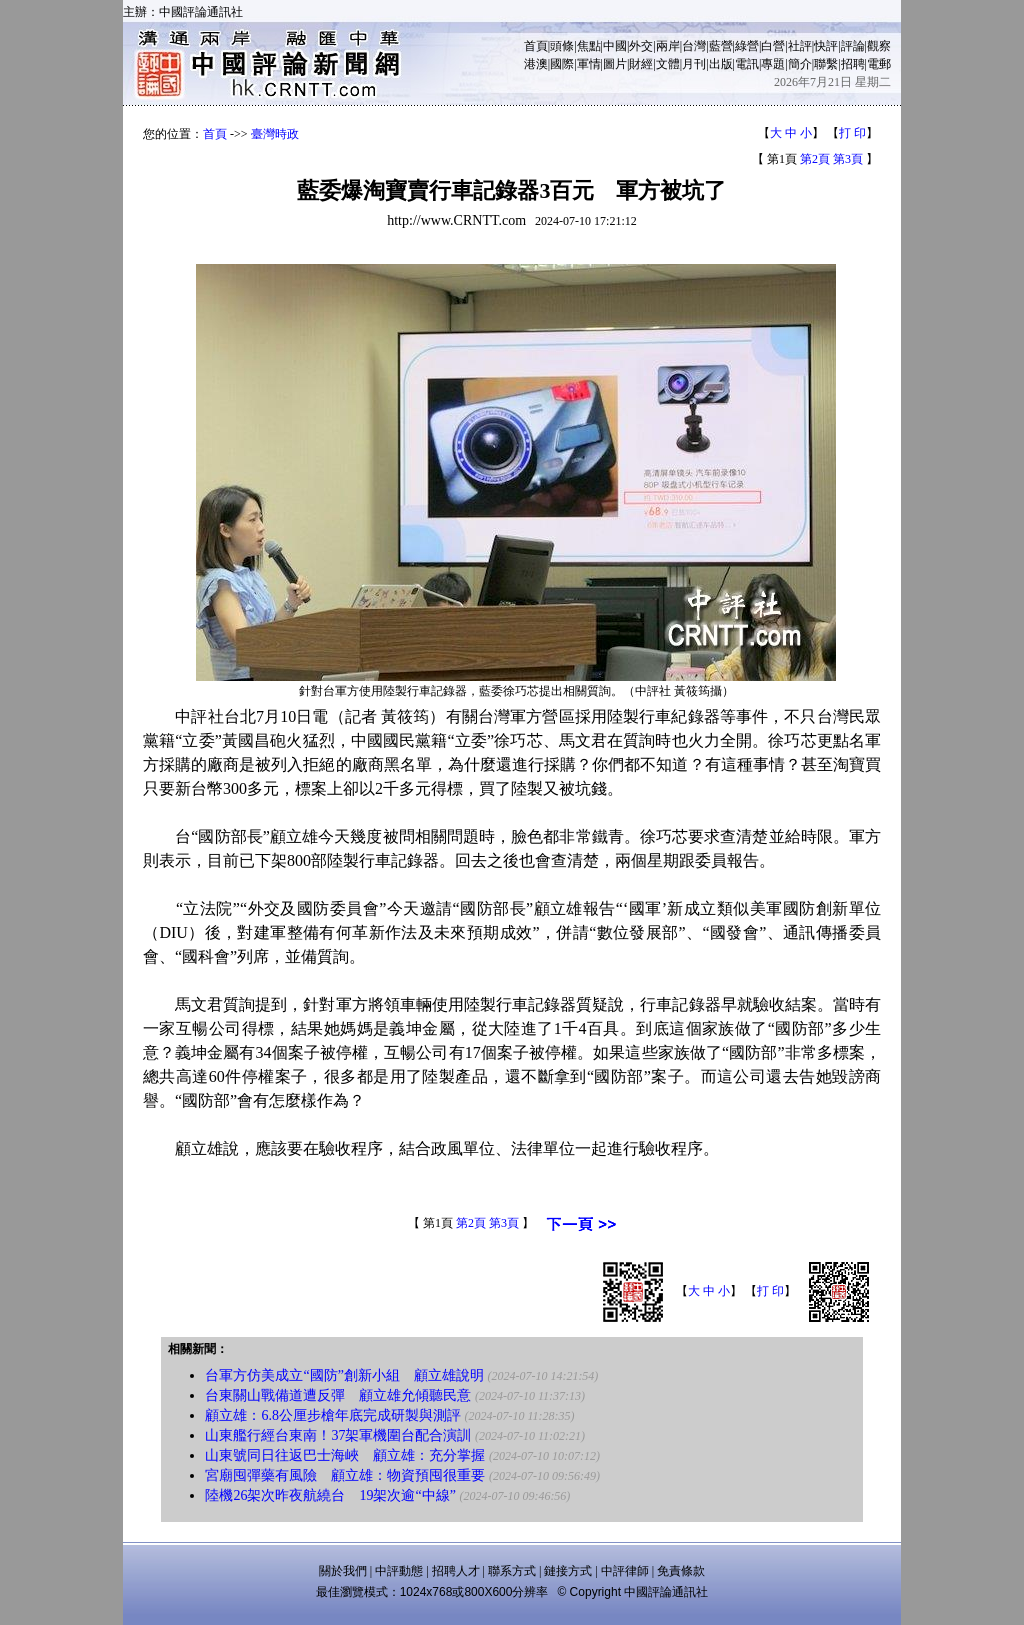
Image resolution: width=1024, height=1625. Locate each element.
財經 (641, 64)
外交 (641, 46)
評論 (853, 46)
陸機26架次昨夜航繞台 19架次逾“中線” (330, 1495)
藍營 (721, 46)
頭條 (562, 46)
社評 (800, 46)
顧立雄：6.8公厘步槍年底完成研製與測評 (333, 1415)
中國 (615, 46)
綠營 (747, 46)
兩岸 (668, 46)
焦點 (589, 46)
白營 (773, 46)
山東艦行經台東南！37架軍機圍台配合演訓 (338, 1435)
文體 (668, 64)
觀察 (879, 46)
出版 (721, 64)
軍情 (589, 64)
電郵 (879, 64)
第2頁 (815, 159)
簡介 (800, 64)
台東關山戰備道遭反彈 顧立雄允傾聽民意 (338, 1395)
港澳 (536, 64)
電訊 (747, 64)
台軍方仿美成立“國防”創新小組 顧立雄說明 (344, 1375)
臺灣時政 (275, 134)
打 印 (852, 133)
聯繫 (826, 64)
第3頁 (848, 159)
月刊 (694, 64)
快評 (826, 46)
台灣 (694, 46)
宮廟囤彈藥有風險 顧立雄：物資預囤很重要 (345, 1475)
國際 (562, 64)
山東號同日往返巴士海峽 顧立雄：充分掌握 (345, 1455)
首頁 (536, 46)
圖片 (615, 64)
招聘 (853, 64)
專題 (773, 64)
